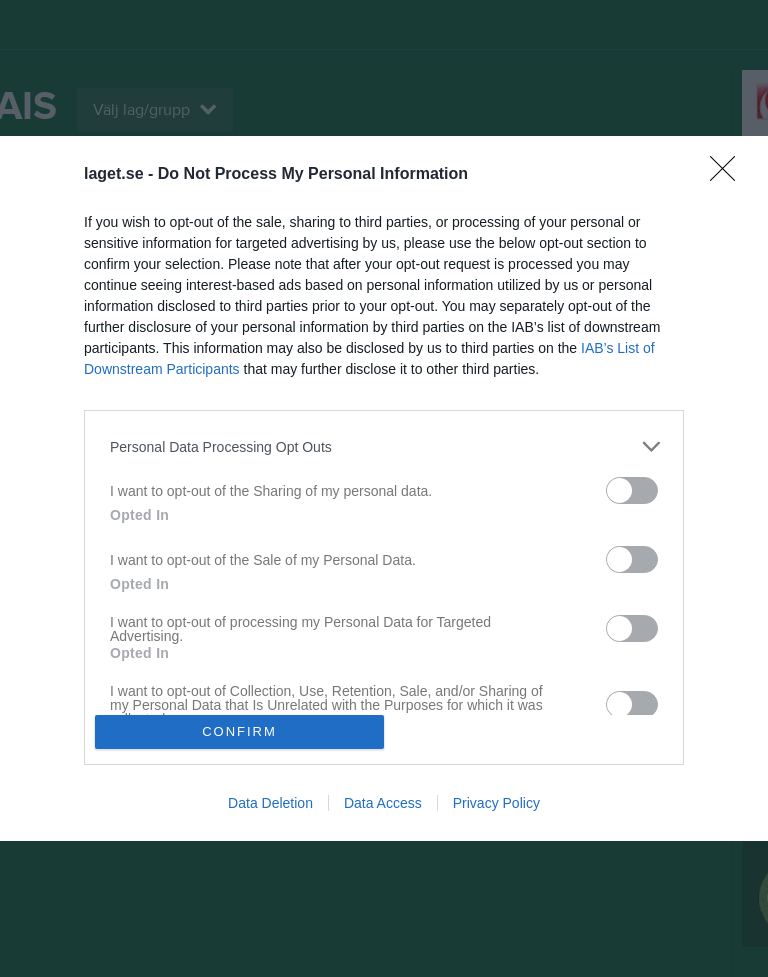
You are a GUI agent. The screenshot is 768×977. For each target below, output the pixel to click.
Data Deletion (270, 803)
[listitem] (384, 446)
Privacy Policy (496, 803)
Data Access (383, 803)
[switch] (632, 490)
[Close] (729, 175)
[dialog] (384, 488)
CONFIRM (239, 731)
